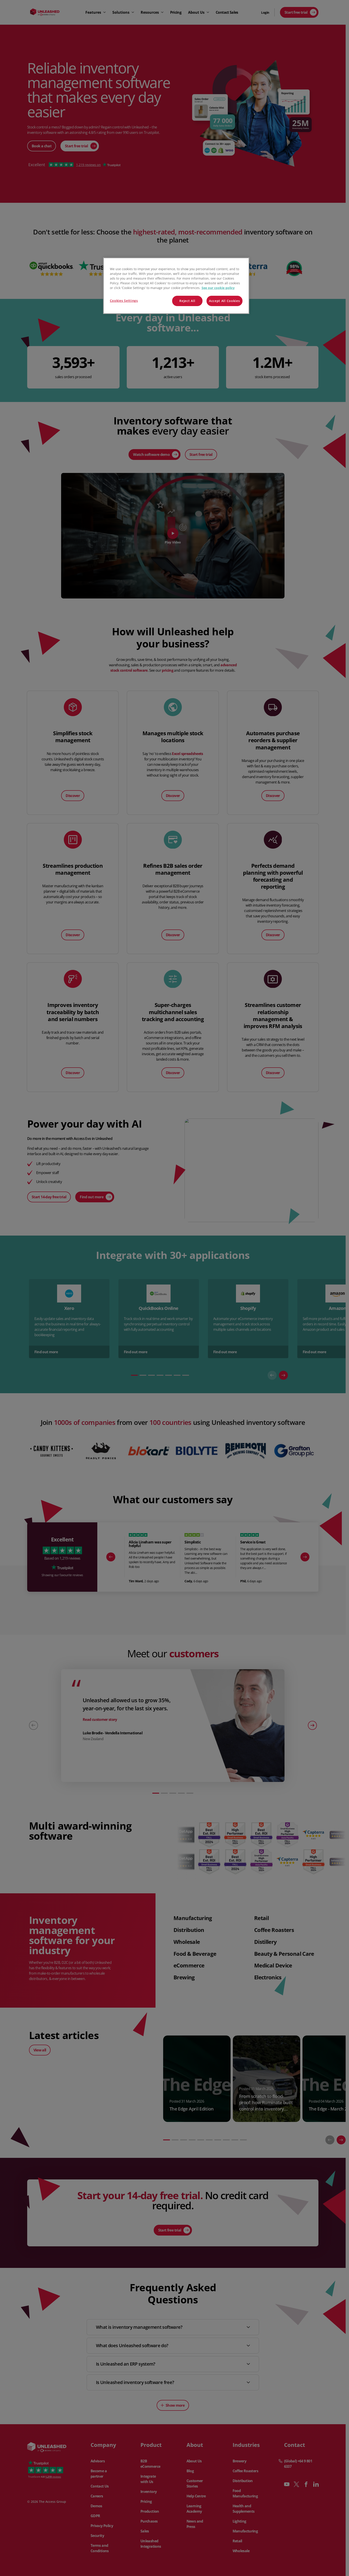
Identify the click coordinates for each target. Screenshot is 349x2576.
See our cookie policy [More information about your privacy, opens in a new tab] (218, 288)
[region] (176, 286)
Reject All (187, 301)
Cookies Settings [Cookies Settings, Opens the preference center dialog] (124, 300)
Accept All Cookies (224, 301)
